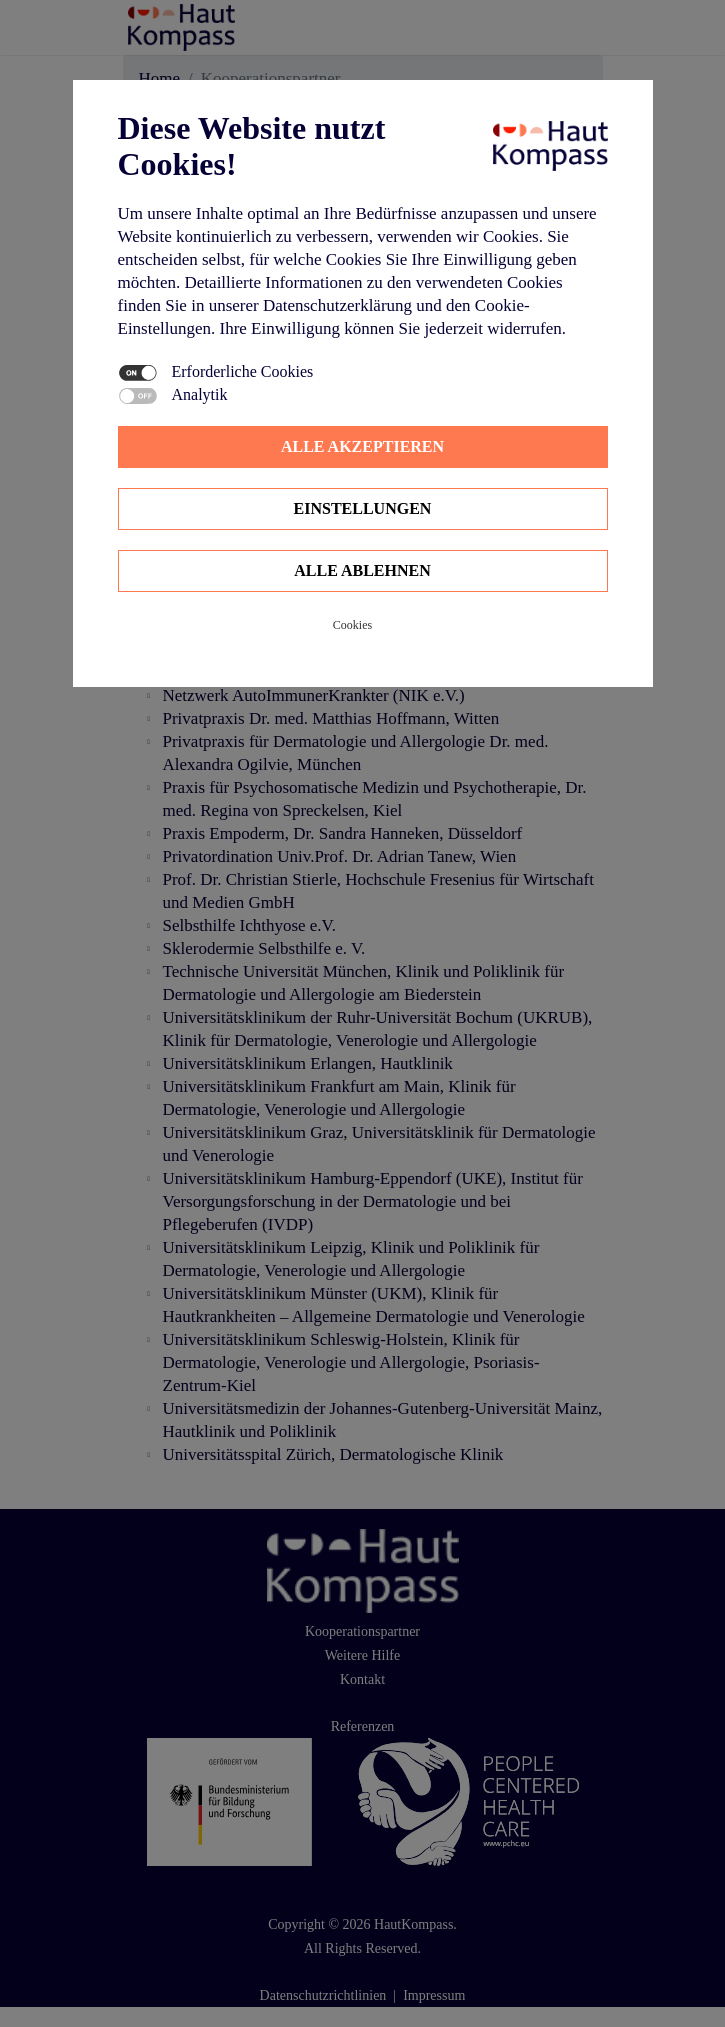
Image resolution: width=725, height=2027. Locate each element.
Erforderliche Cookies (243, 372)
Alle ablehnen (362, 570)
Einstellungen (363, 508)
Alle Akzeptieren (362, 446)
